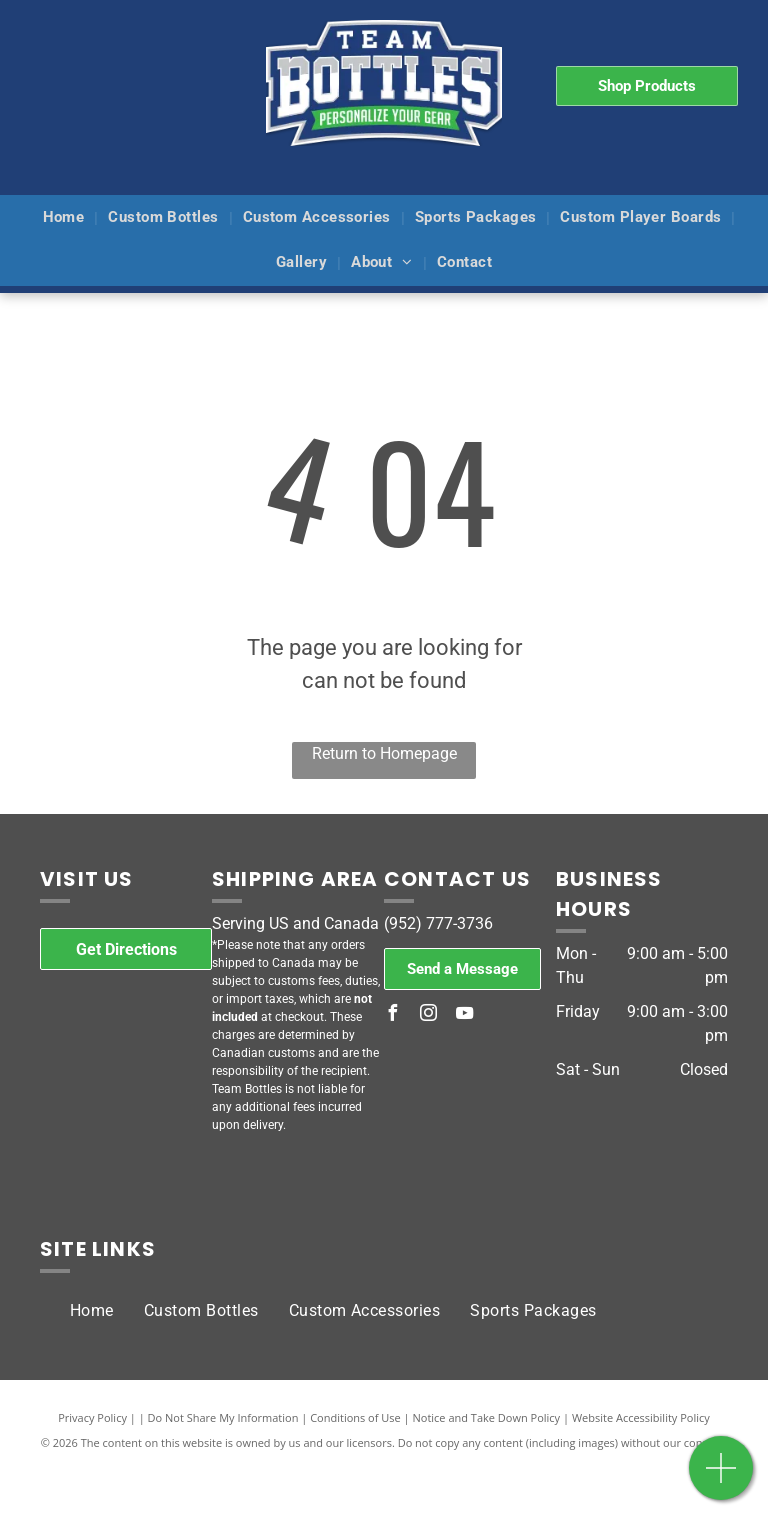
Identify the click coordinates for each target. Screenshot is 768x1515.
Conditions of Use (355, 1417)
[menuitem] (66, 218)
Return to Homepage (384, 753)
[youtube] (464, 1015)
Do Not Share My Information (223, 1417)
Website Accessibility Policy (641, 1417)
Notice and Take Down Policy (487, 1417)
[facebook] (392, 1015)
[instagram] (428, 1015)
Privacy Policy (92, 1417)
